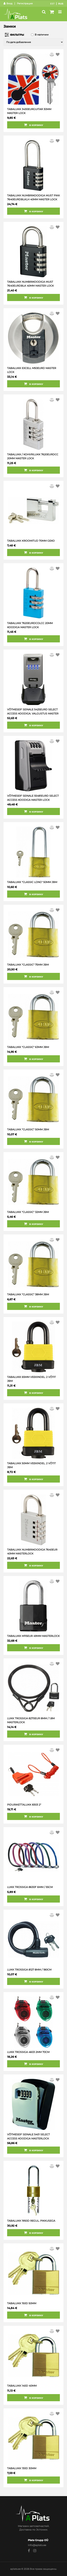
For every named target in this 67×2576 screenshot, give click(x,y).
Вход (8, 3)
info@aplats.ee (37, 2545)
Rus (60, 3)
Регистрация (25, 3)
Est (52, 3)
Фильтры (17, 34)
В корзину (33, 124)
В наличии (42, 34)
